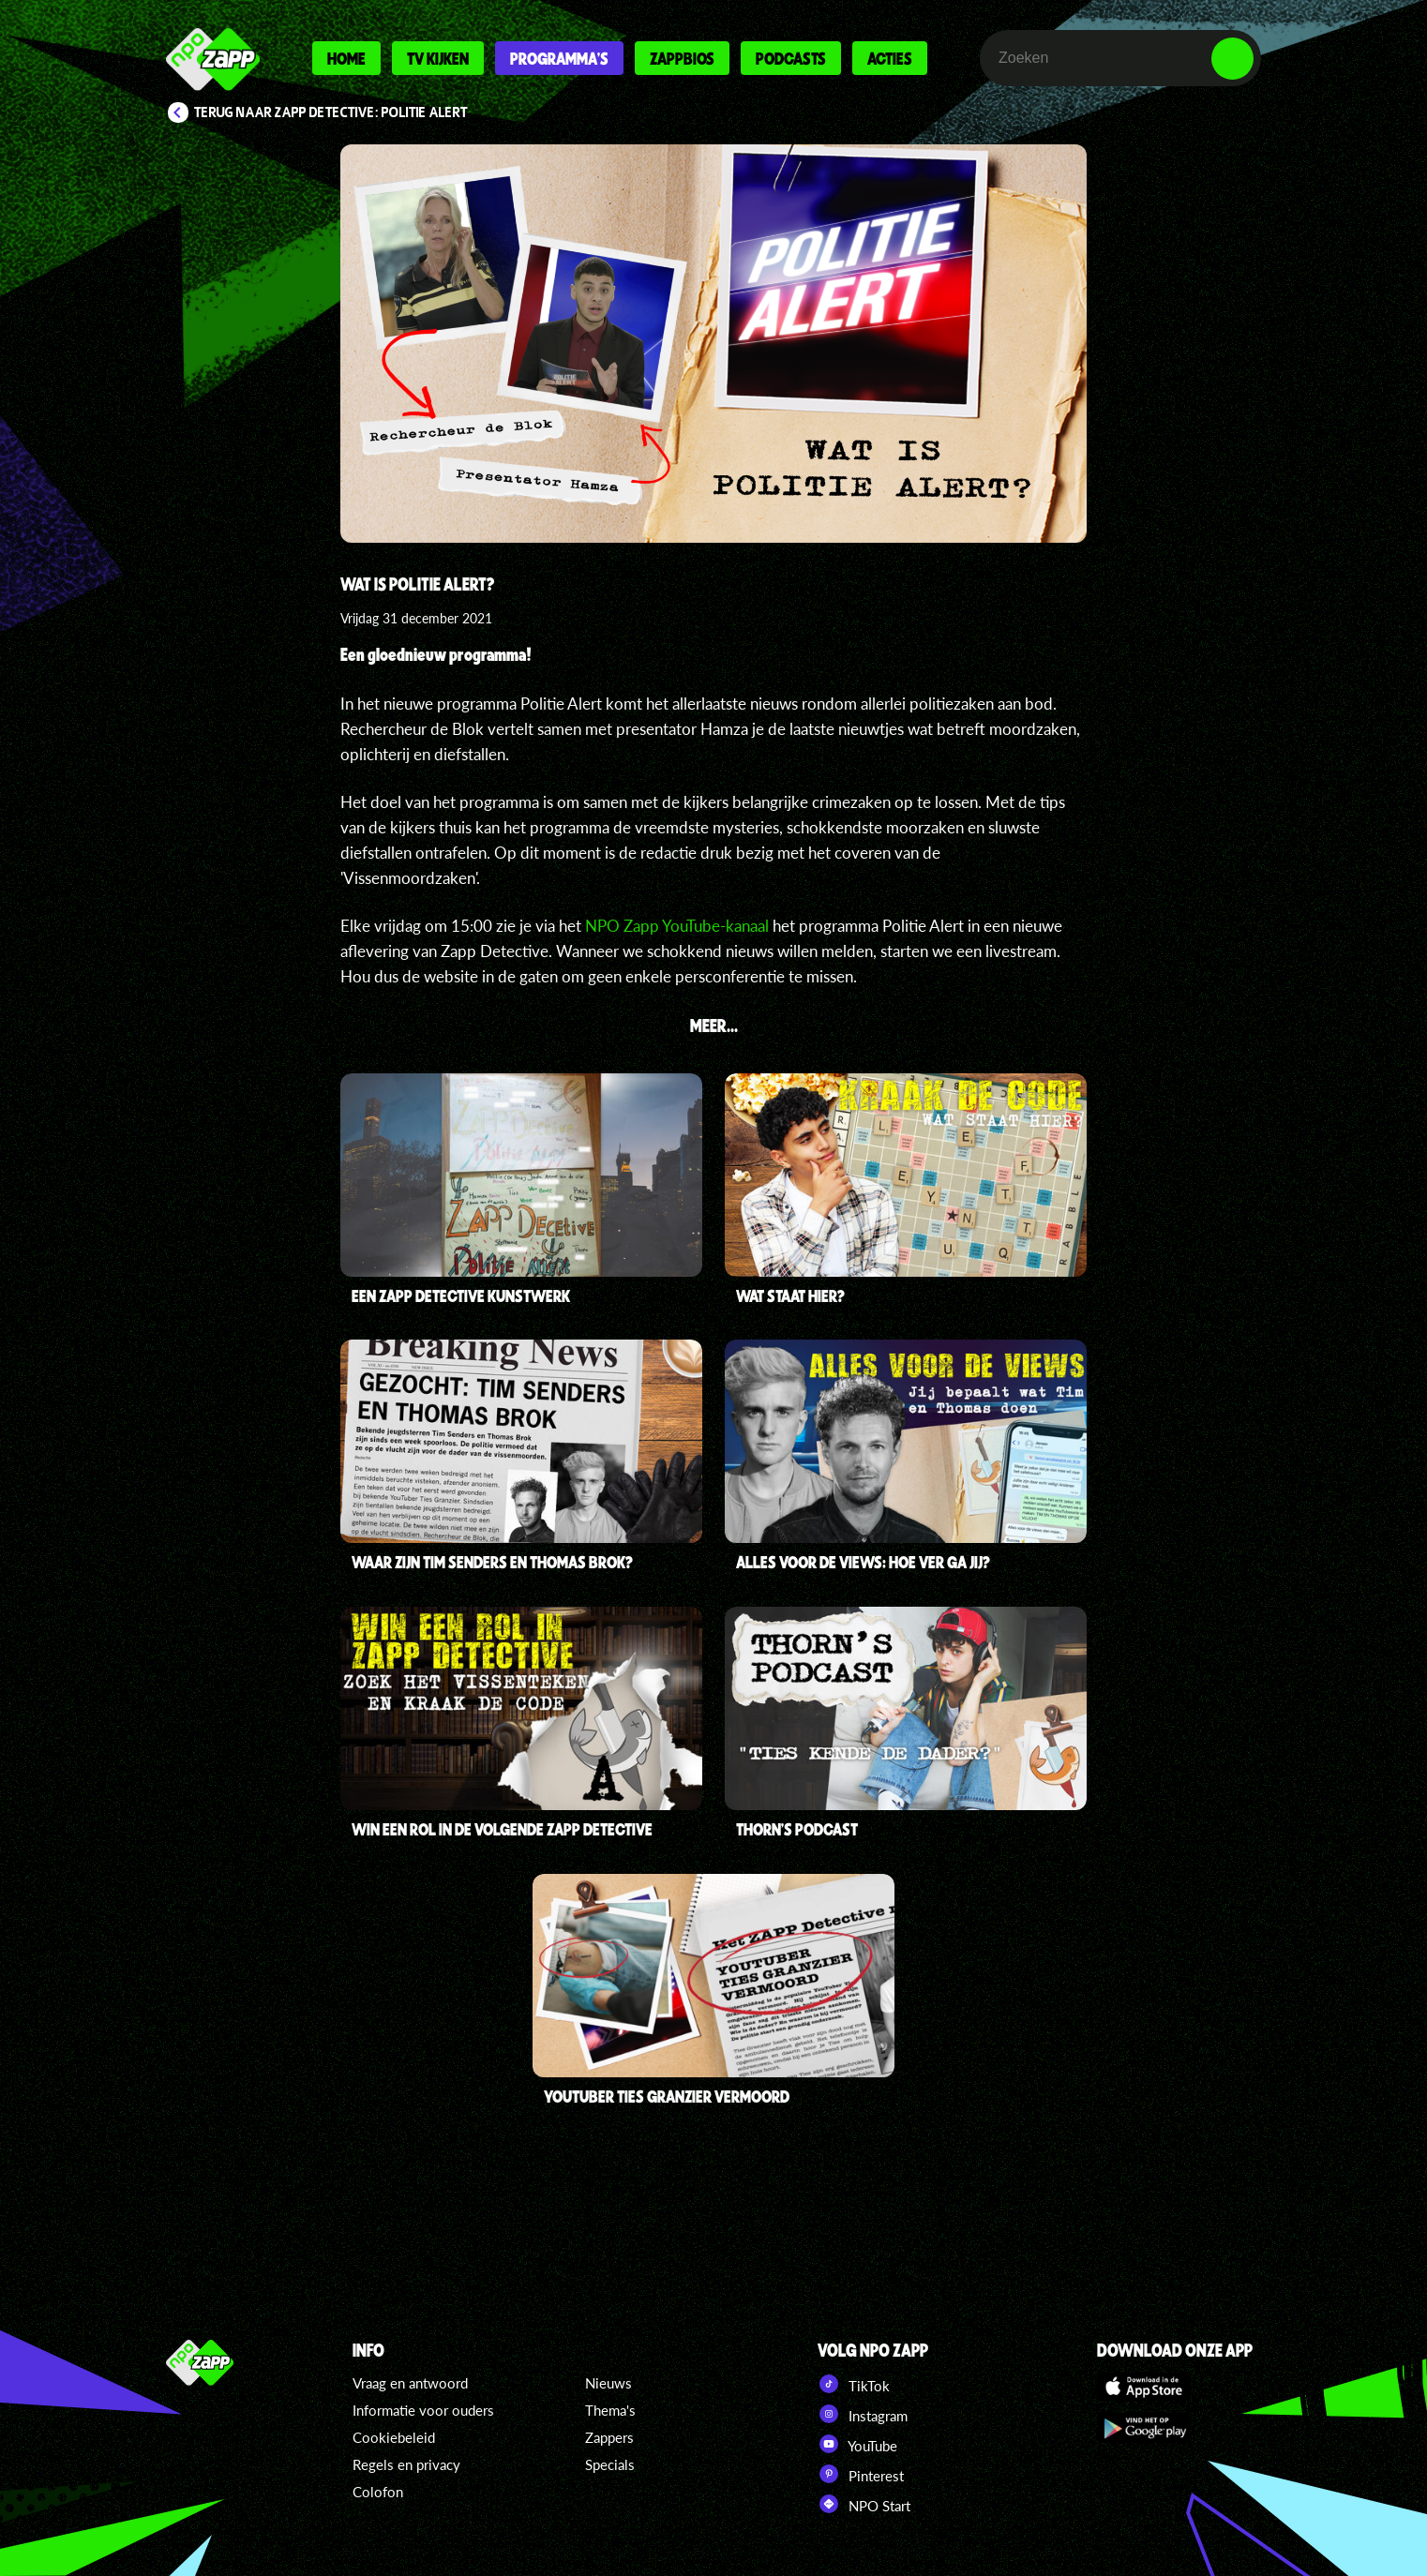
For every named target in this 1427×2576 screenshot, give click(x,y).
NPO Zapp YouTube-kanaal (677, 926)
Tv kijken (438, 58)
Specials (610, 2464)
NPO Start (864, 2504)
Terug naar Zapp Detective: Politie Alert (331, 112)
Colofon (378, 2491)
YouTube (857, 2444)
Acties (889, 58)
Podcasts (791, 58)
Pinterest (861, 2474)
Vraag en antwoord (410, 2382)
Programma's (559, 58)
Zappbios (682, 58)
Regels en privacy (406, 2464)
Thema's (610, 2410)
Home (346, 58)
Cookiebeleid (394, 2437)
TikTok (854, 2384)
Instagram (863, 2414)
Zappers (609, 2437)
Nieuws (608, 2382)
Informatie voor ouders (423, 2410)
